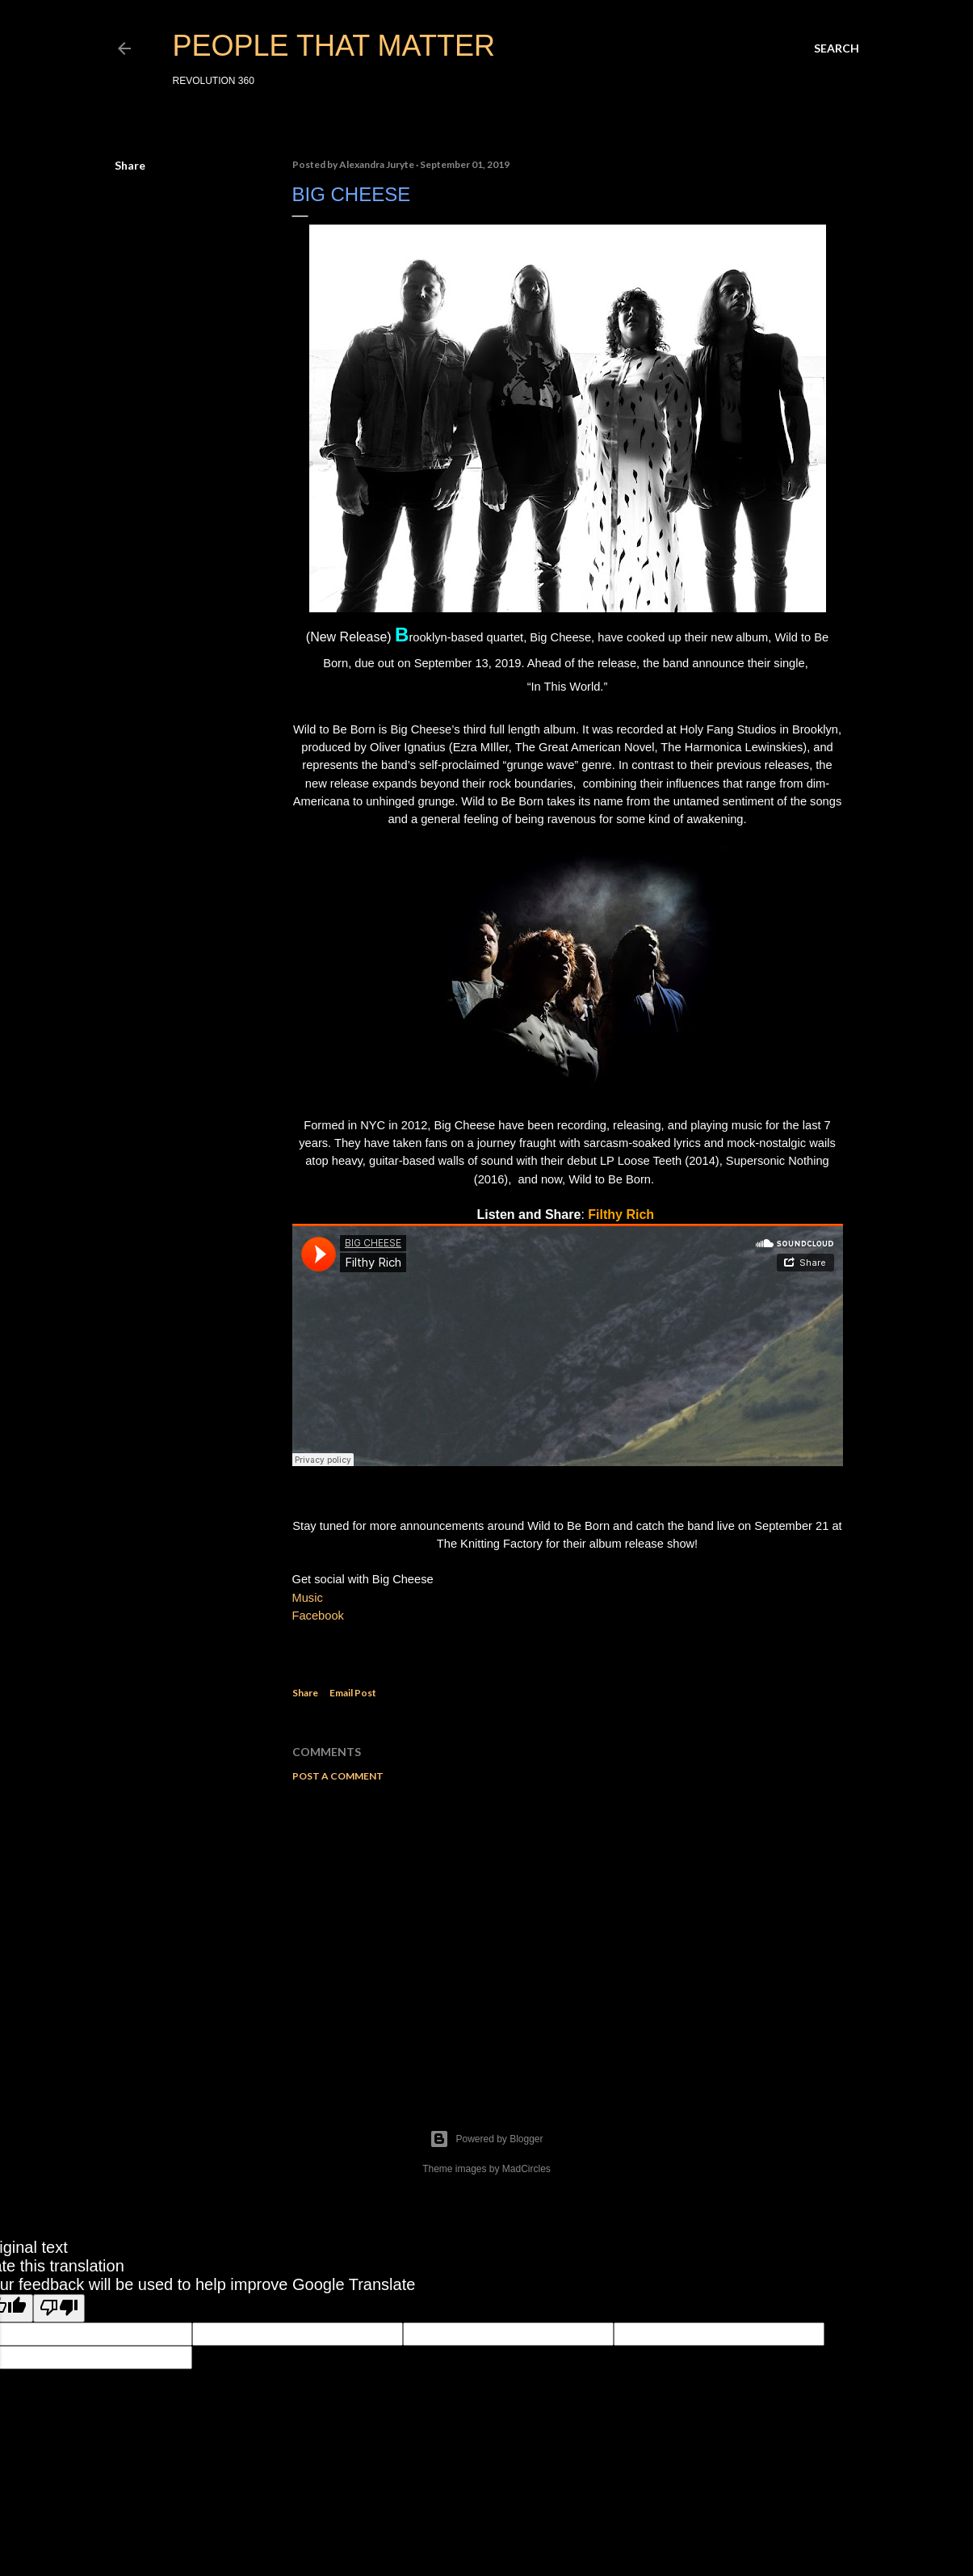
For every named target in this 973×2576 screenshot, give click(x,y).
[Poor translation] (59, 2308)
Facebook (318, 1615)
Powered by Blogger (486, 2139)
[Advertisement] (567, 1935)
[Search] (836, 48)
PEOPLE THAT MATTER (334, 45)
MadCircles (526, 2169)
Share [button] (130, 165)
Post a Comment (338, 1776)
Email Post (352, 1693)
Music (307, 1597)
